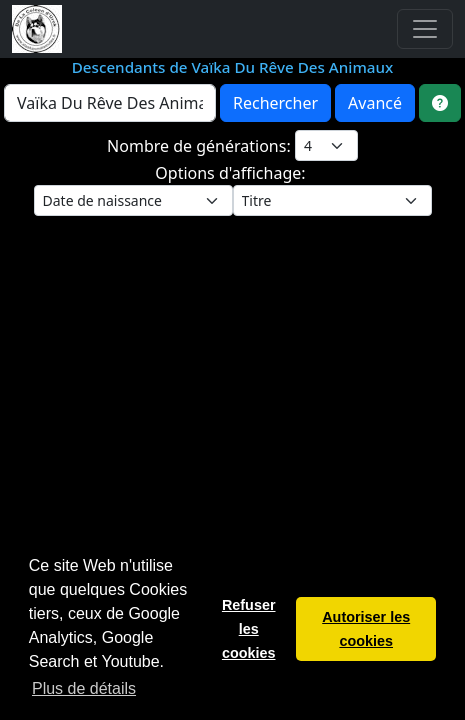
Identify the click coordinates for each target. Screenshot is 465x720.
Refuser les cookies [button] (249, 629)
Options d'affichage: (232, 173)
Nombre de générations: (201, 146)
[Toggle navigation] (425, 29)
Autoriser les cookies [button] (366, 629)
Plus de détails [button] (84, 688)
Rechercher (275, 103)
